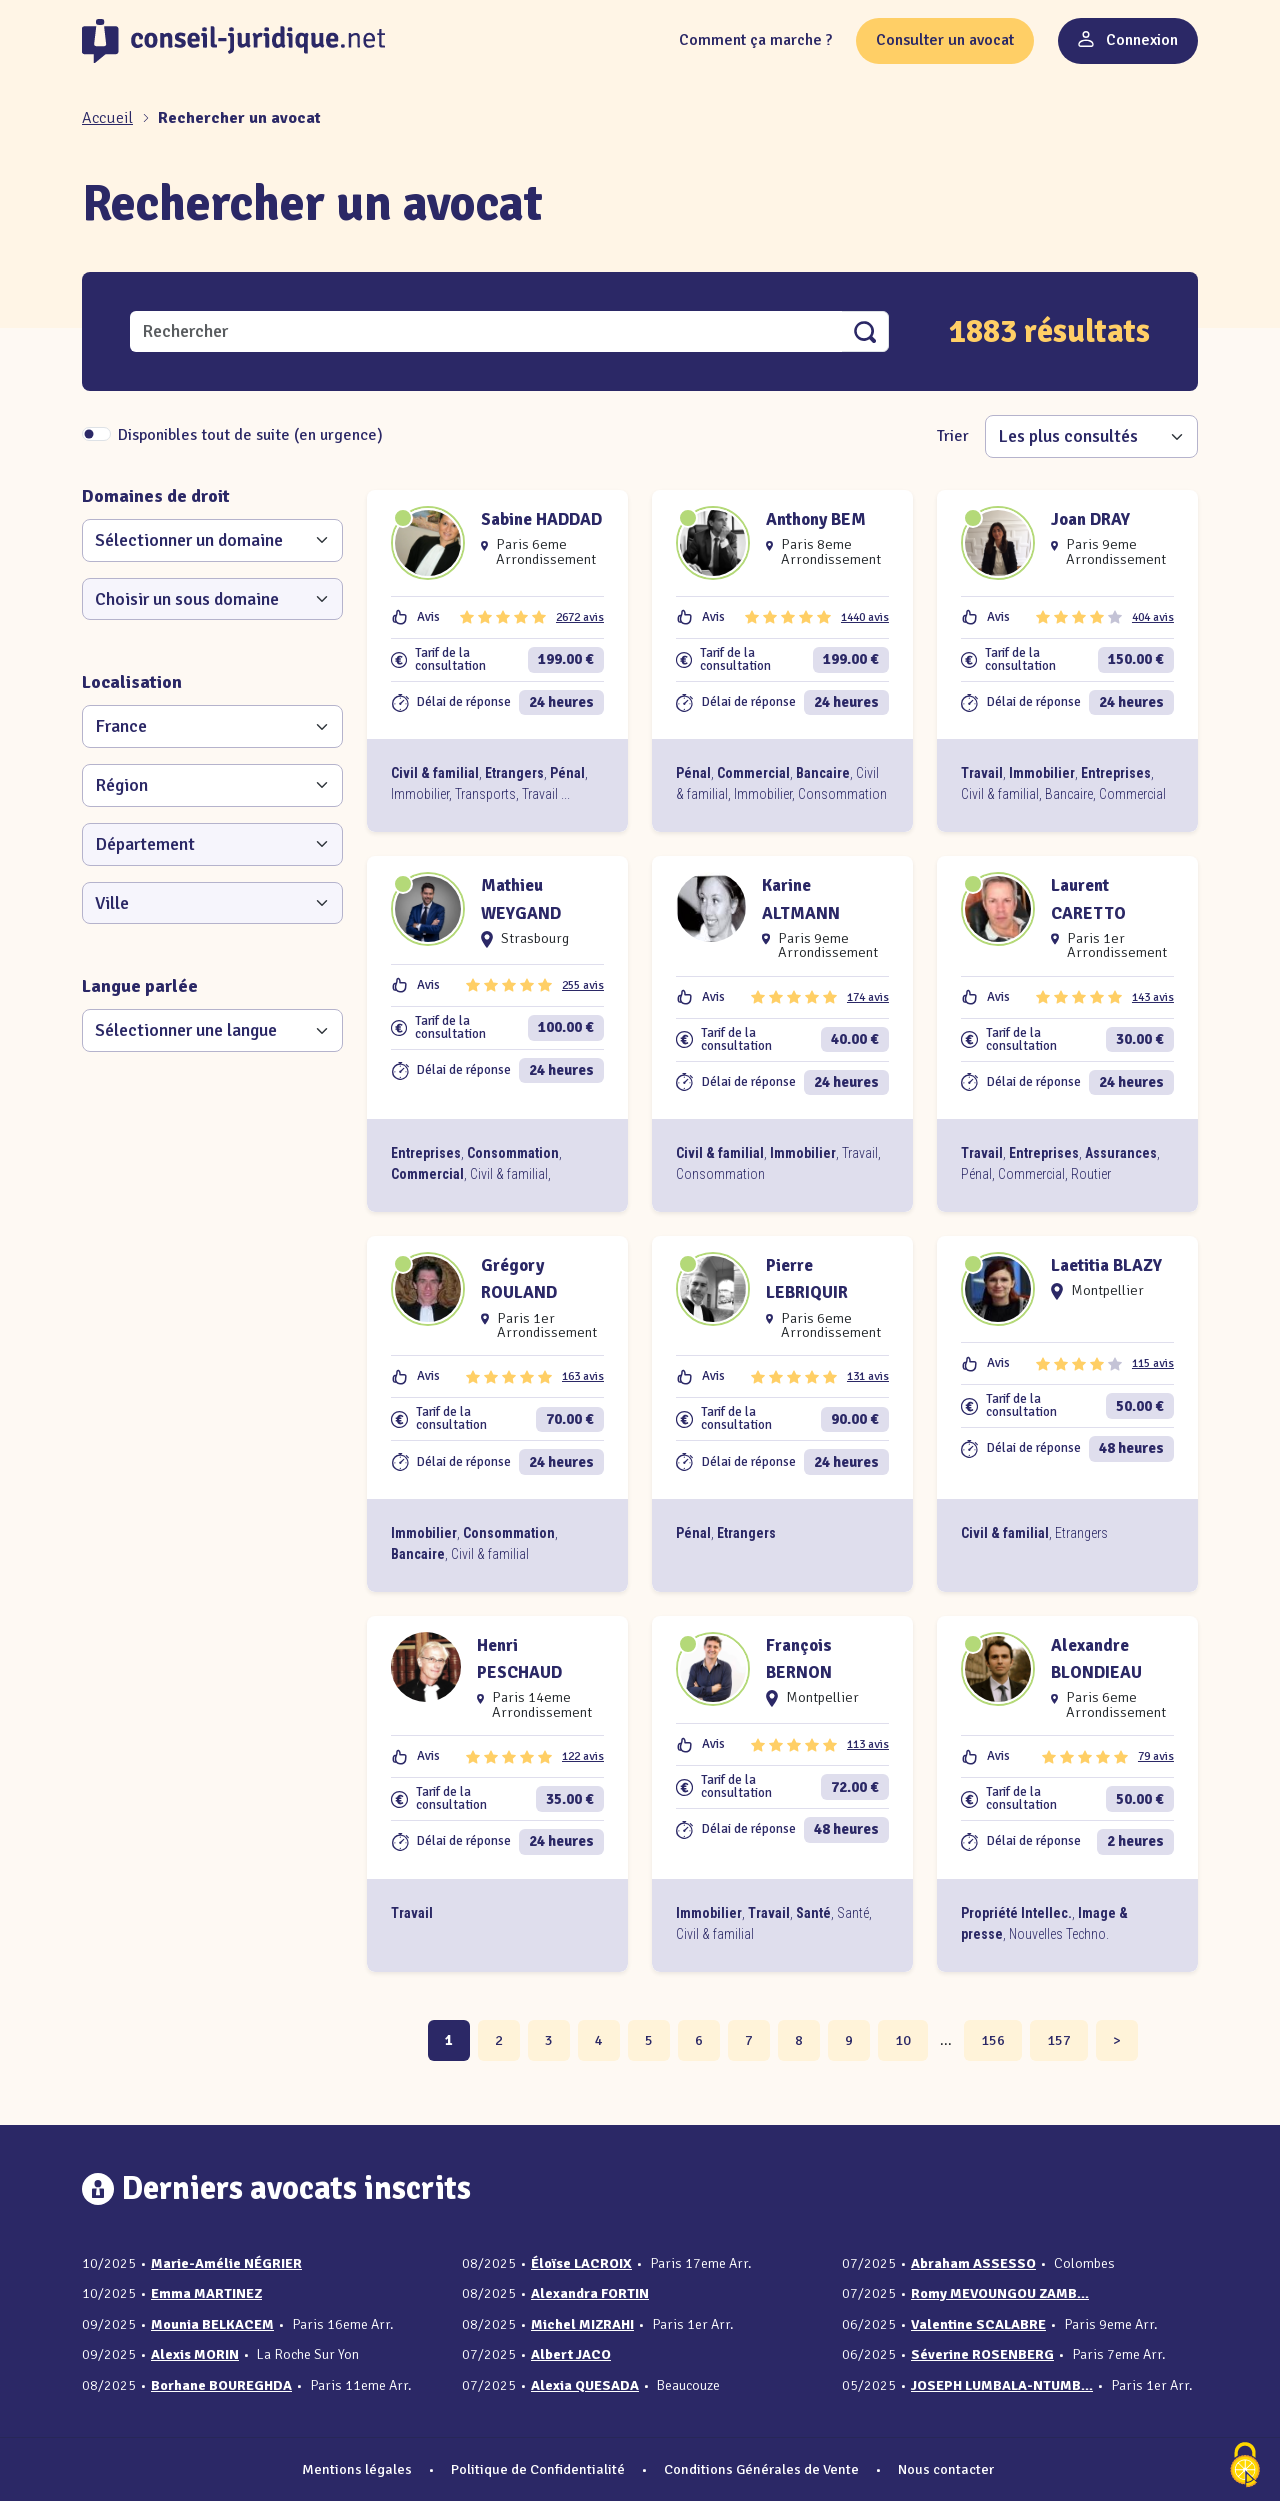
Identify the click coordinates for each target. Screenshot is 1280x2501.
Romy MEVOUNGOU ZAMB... (1000, 2293)
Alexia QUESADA (585, 2385)
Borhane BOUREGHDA (221, 2385)
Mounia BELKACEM (212, 2324)
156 (993, 2040)
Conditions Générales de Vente (761, 2469)
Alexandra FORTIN (590, 2293)
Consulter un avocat (945, 40)
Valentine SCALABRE (978, 2324)
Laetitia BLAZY (1106, 1265)
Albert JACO (571, 2354)
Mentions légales (357, 2469)
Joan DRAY (1090, 519)
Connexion (1128, 40)
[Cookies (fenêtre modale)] (1245, 2466)
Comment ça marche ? (755, 40)
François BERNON (799, 1659)
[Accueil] (109, 118)
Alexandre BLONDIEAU (1096, 1659)
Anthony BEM (816, 519)
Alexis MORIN (195, 2354)
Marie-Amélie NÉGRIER (226, 2263)
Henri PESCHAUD (519, 1659)
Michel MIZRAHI (582, 2324)
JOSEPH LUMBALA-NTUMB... (1002, 2385)
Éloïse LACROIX (581, 2263)
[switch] (96, 434)
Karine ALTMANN (801, 899)
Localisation (132, 682)
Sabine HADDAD (541, 519)
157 (1059, 2040)
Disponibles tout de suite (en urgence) (250, 435)
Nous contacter (946, 2469)
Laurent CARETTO (1088, 899)
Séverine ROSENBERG (982, 2354)
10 (903, 2040)
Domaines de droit (156, 496)
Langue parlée (140, 986)
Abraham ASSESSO (973, 2263)
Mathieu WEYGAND (521, 899)
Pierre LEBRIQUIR (807, 1279)
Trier (953, 436)
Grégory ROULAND (519, 1279)
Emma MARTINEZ (206, 2293)
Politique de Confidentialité (538, 2469)
